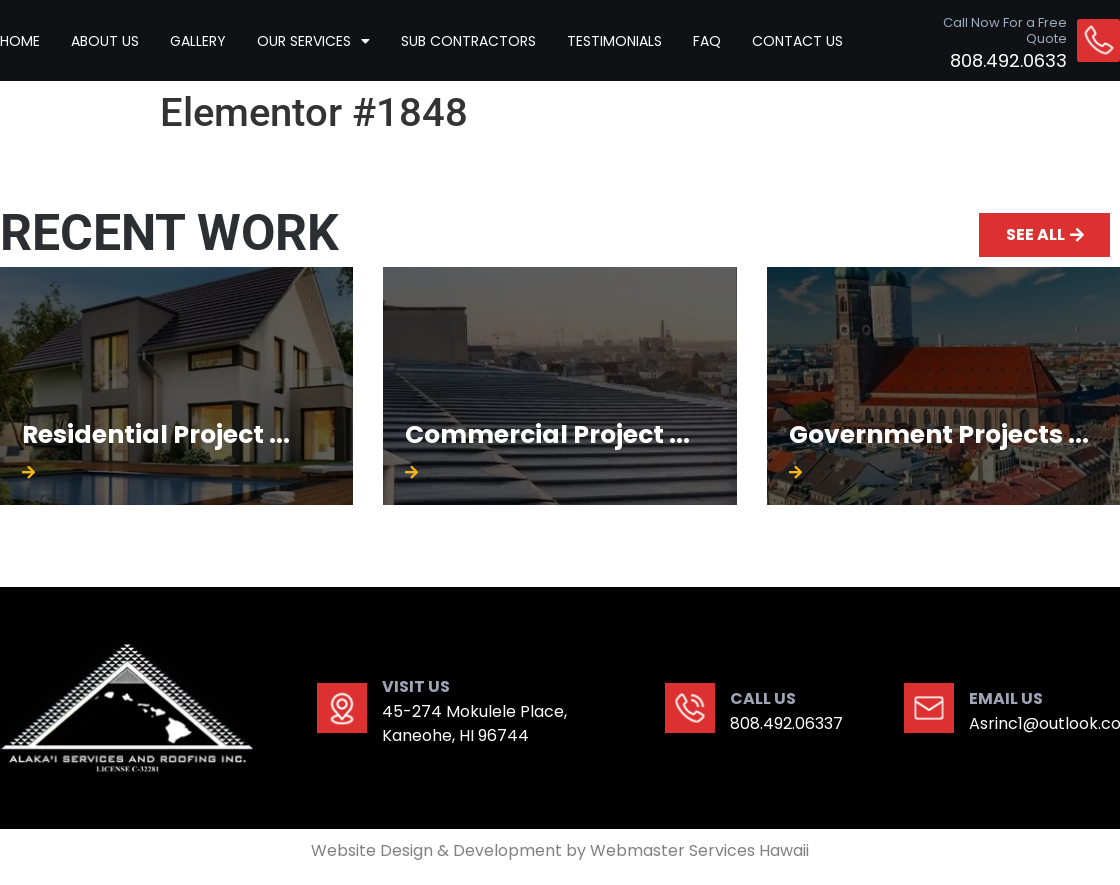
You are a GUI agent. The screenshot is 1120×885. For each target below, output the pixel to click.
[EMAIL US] (929, 708)
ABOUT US (105, 41)
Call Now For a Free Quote (1005, 30)
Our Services (313, 41)
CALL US (763, 698)
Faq (707, 41)
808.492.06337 (786, 723)
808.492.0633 (1008, 60)
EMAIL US (1006, 698)
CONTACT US (797, 41)
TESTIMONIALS (614, 41)
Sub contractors (468, 41)
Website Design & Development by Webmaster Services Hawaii (560, 850)
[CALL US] (690, 708)
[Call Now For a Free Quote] (1098, 40)
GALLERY (198, 41)
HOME (20, 41)
